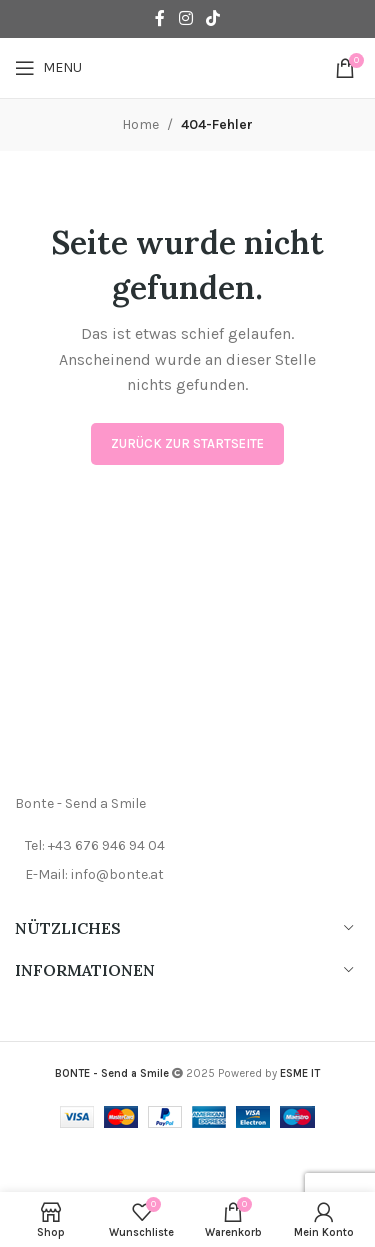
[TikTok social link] (212, 18)
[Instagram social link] (185, 18)
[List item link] (187, 846)
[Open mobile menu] (48, 68)
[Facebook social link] (160, 18)
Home (140, 124)
